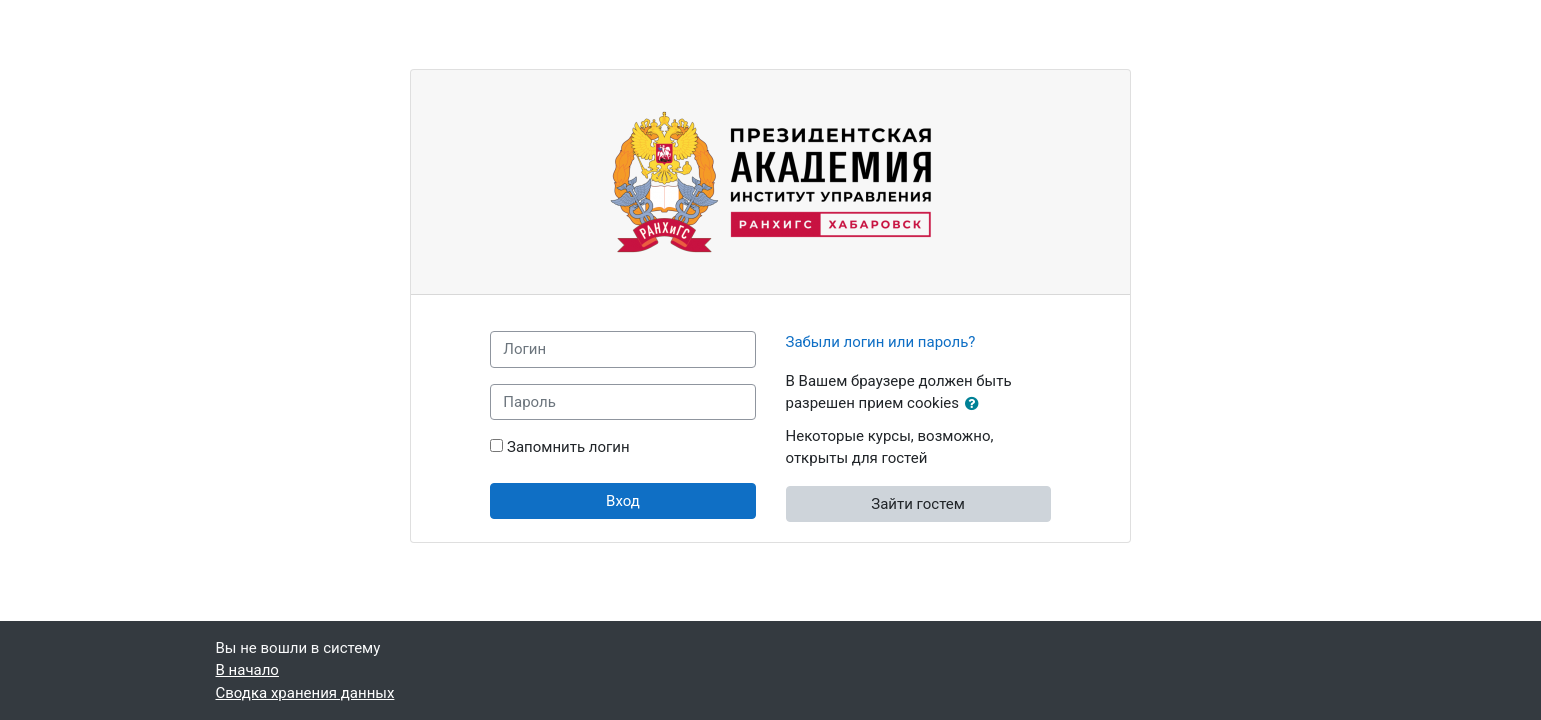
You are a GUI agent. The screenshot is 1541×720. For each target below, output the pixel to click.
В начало (247, 670)
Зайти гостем (918, 504)
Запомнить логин (568, 447)
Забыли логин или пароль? (881, 342)
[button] (976, 404)
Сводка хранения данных (305, 693)
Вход (623, 501)
